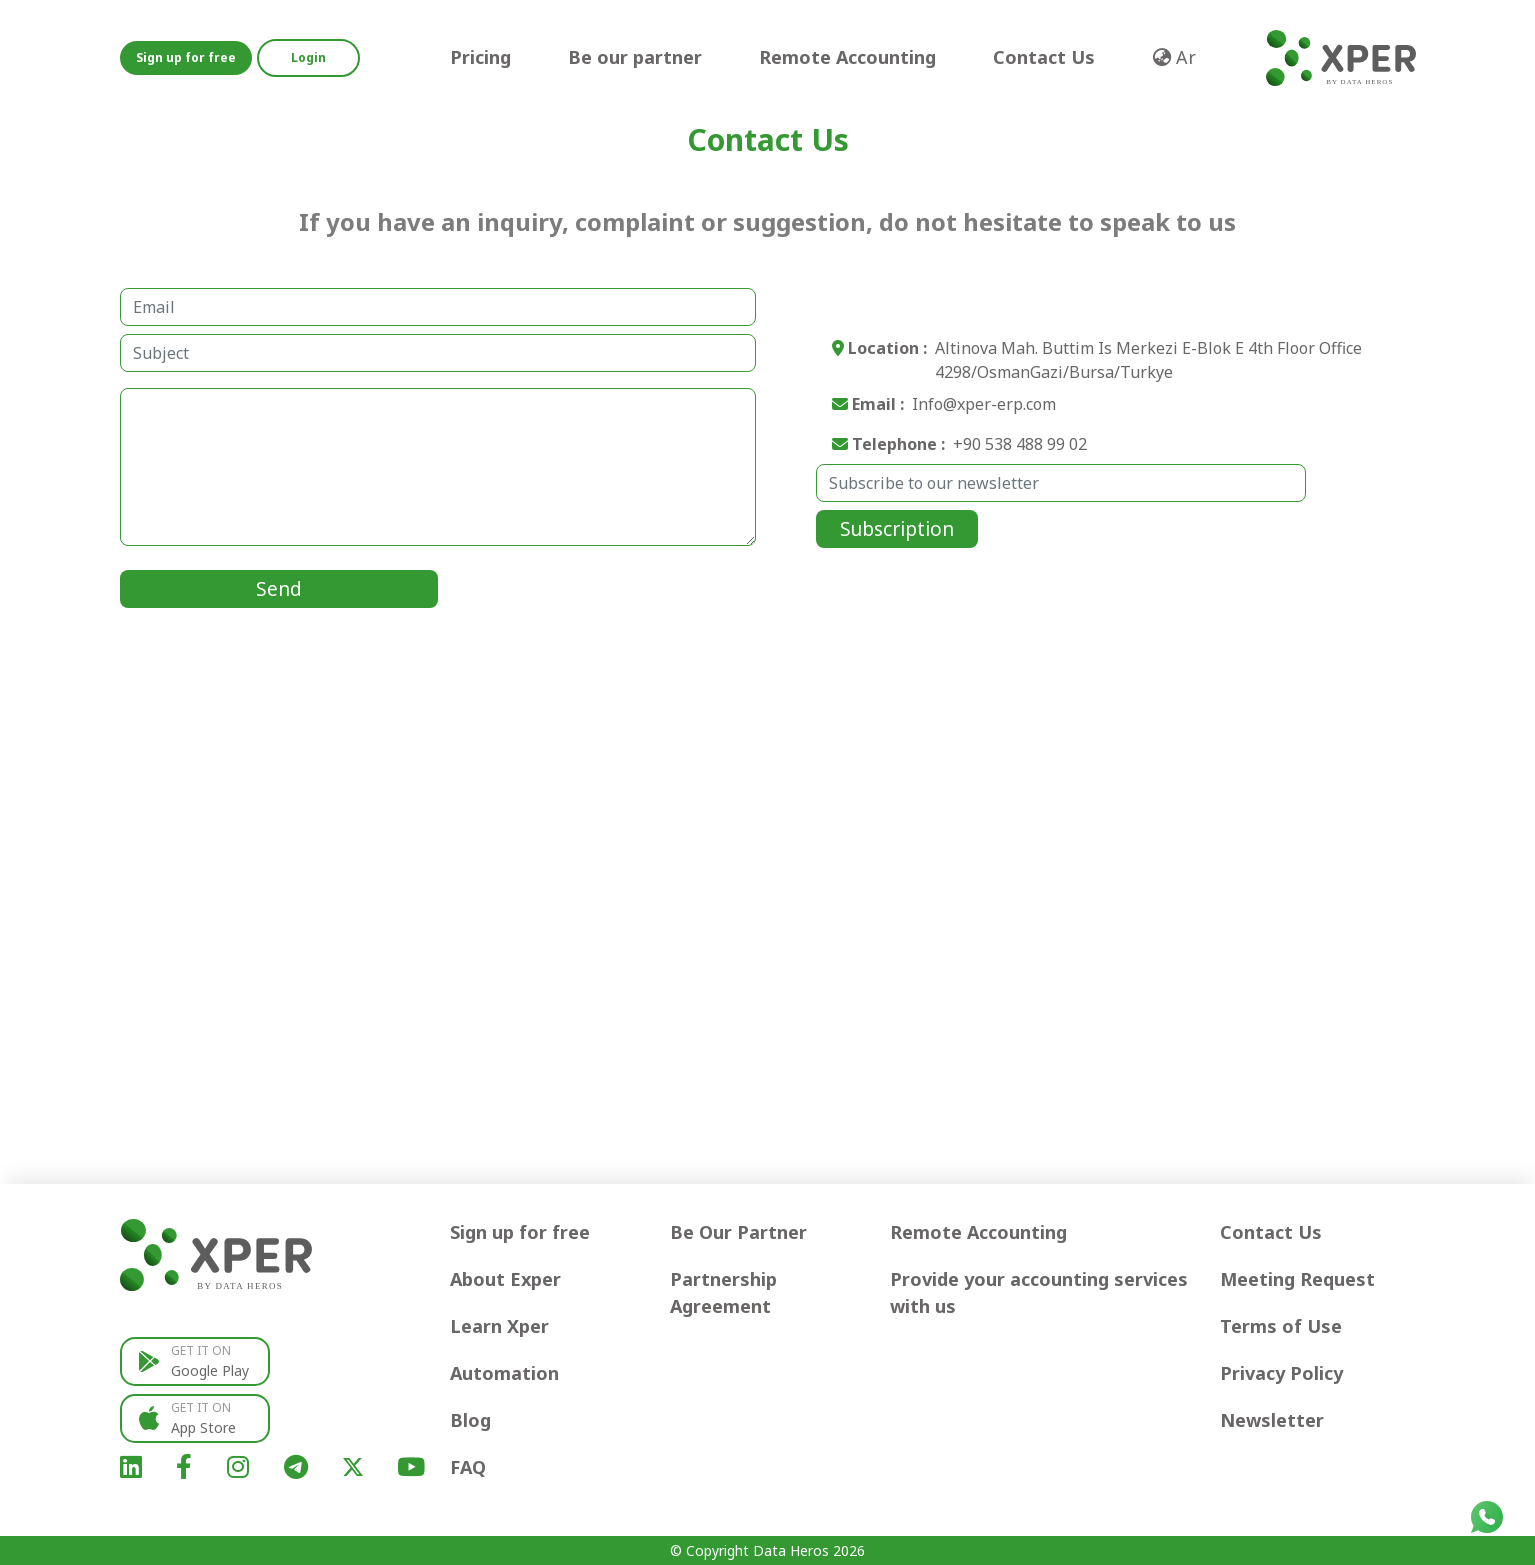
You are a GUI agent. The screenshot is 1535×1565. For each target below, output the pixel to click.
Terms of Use (1281, 1326)
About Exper (505, 1279)
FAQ (468, 1467)
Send (279, 589)
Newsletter (1272, 1420)
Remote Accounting (847, 57)
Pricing (480, 57)
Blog (470, 1420)
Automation (504, 1373)
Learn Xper (499, 1326)
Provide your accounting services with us (1039, 1292)
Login (308, 57)
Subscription (897, 529)
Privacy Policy (1281, 1373)
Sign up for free (186, 57)
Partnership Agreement (723, 1292)
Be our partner (635, 57)
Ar (1174, 57)
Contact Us (1044, 57)
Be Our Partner (738, 1232)
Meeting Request (1297, 1279)
